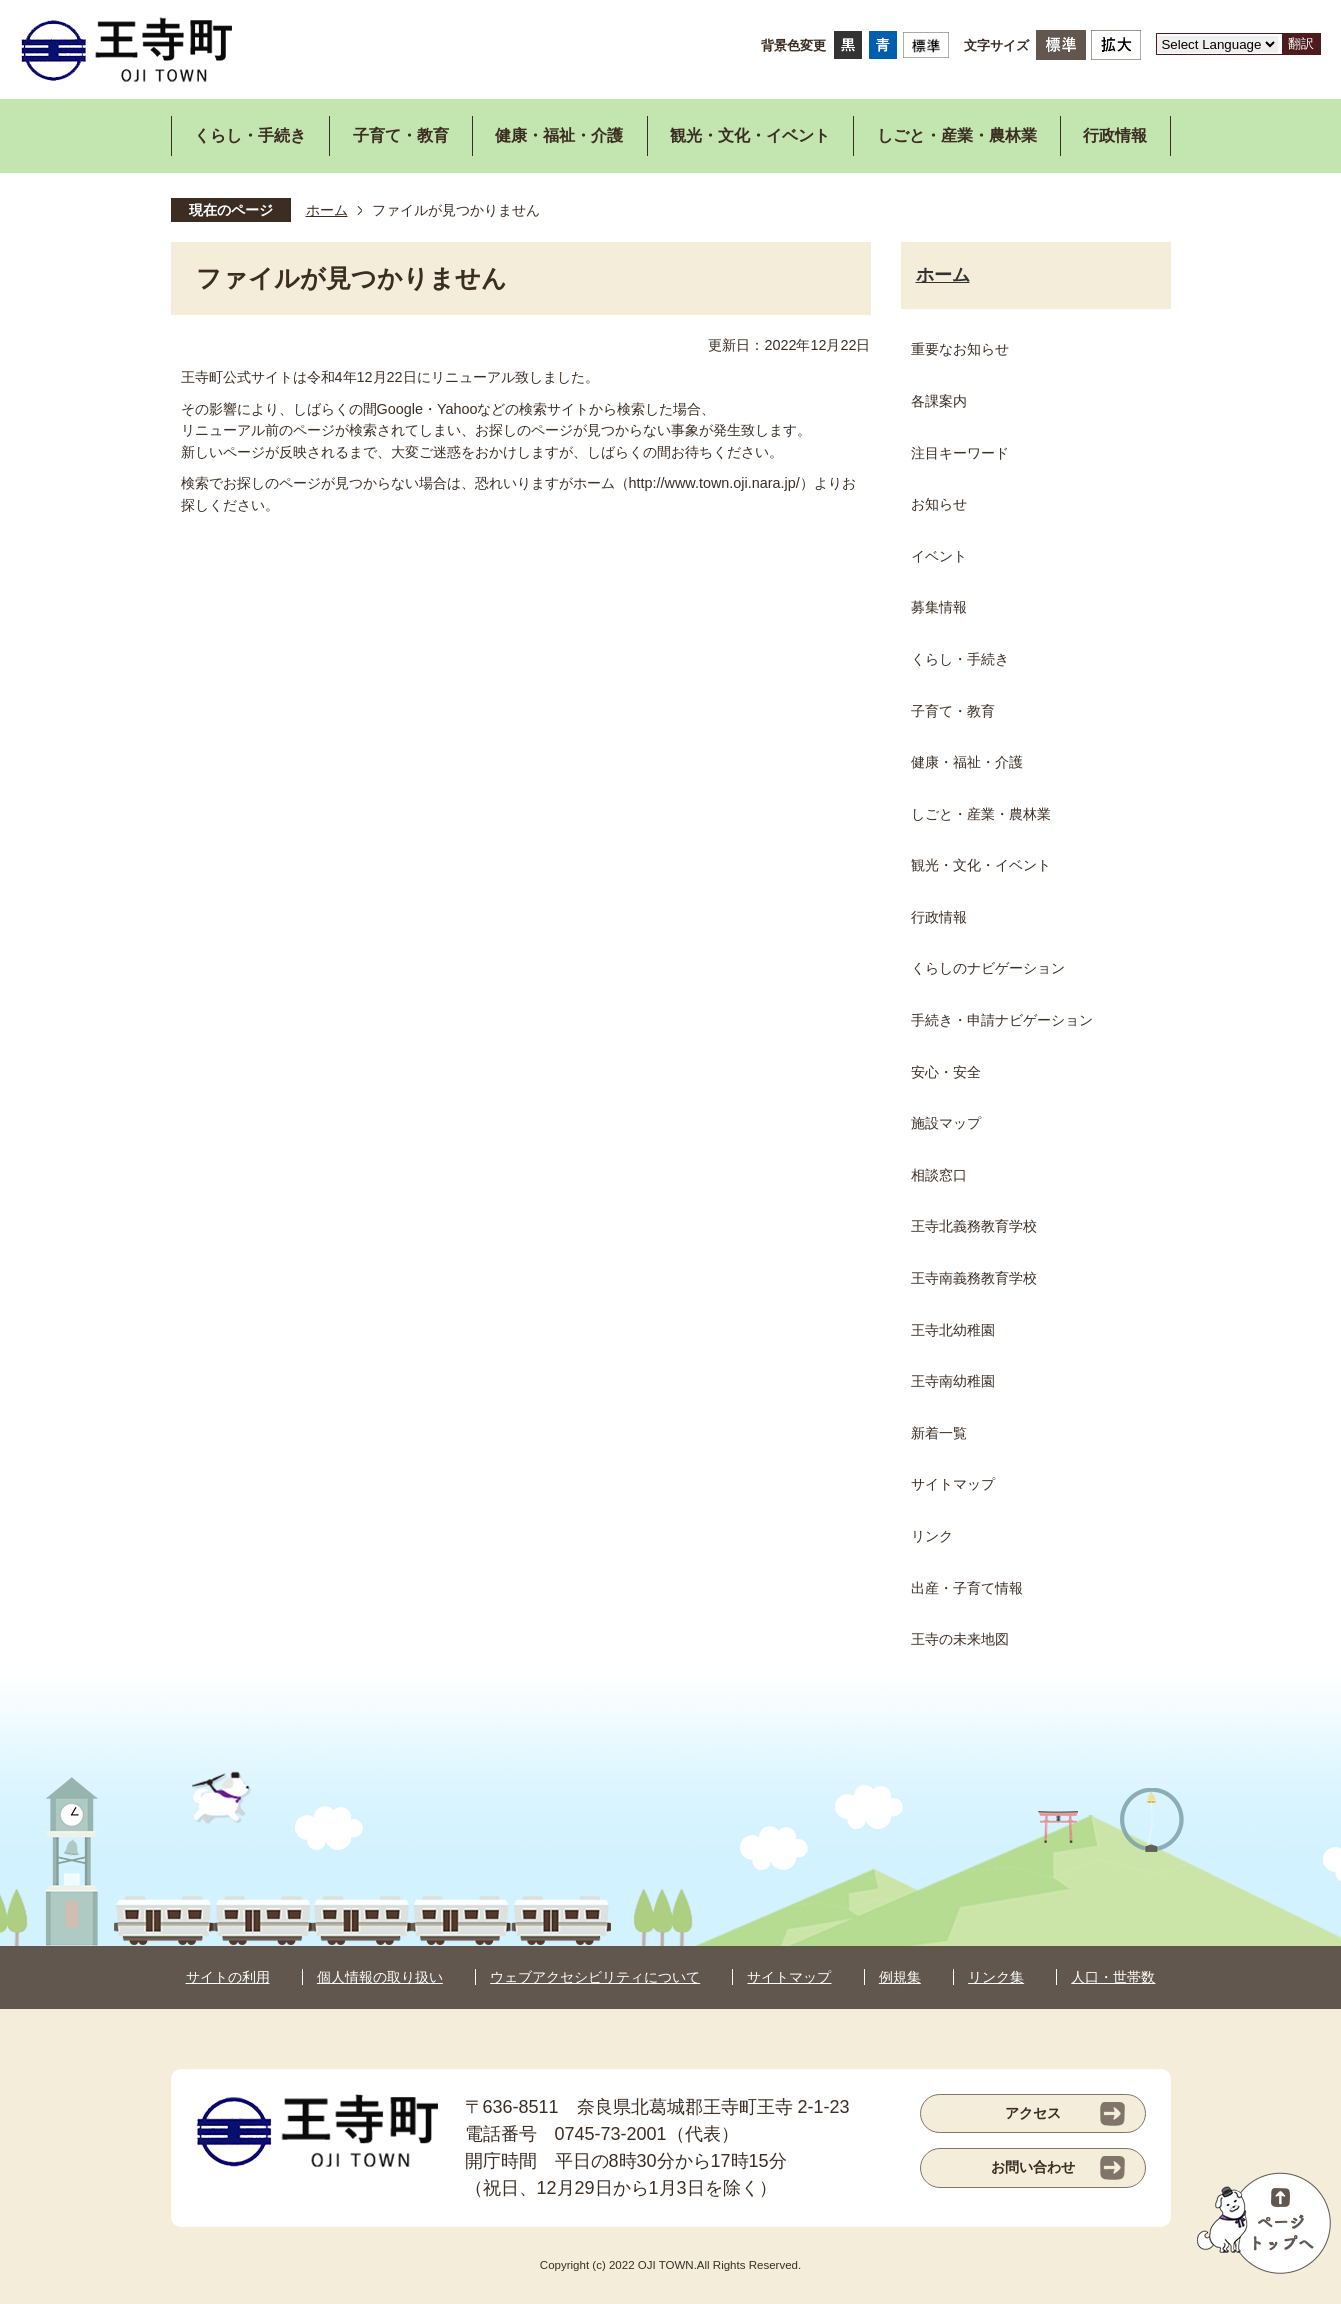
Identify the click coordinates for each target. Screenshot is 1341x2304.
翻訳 (1301, 43)
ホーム (327, 210)
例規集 (900, 1977)
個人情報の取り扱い (380, 1977)
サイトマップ (789, 1977)
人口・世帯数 (1113, 1977)
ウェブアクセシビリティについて (595, 1977)
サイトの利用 (228, 1977)
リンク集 (996, 1977)
